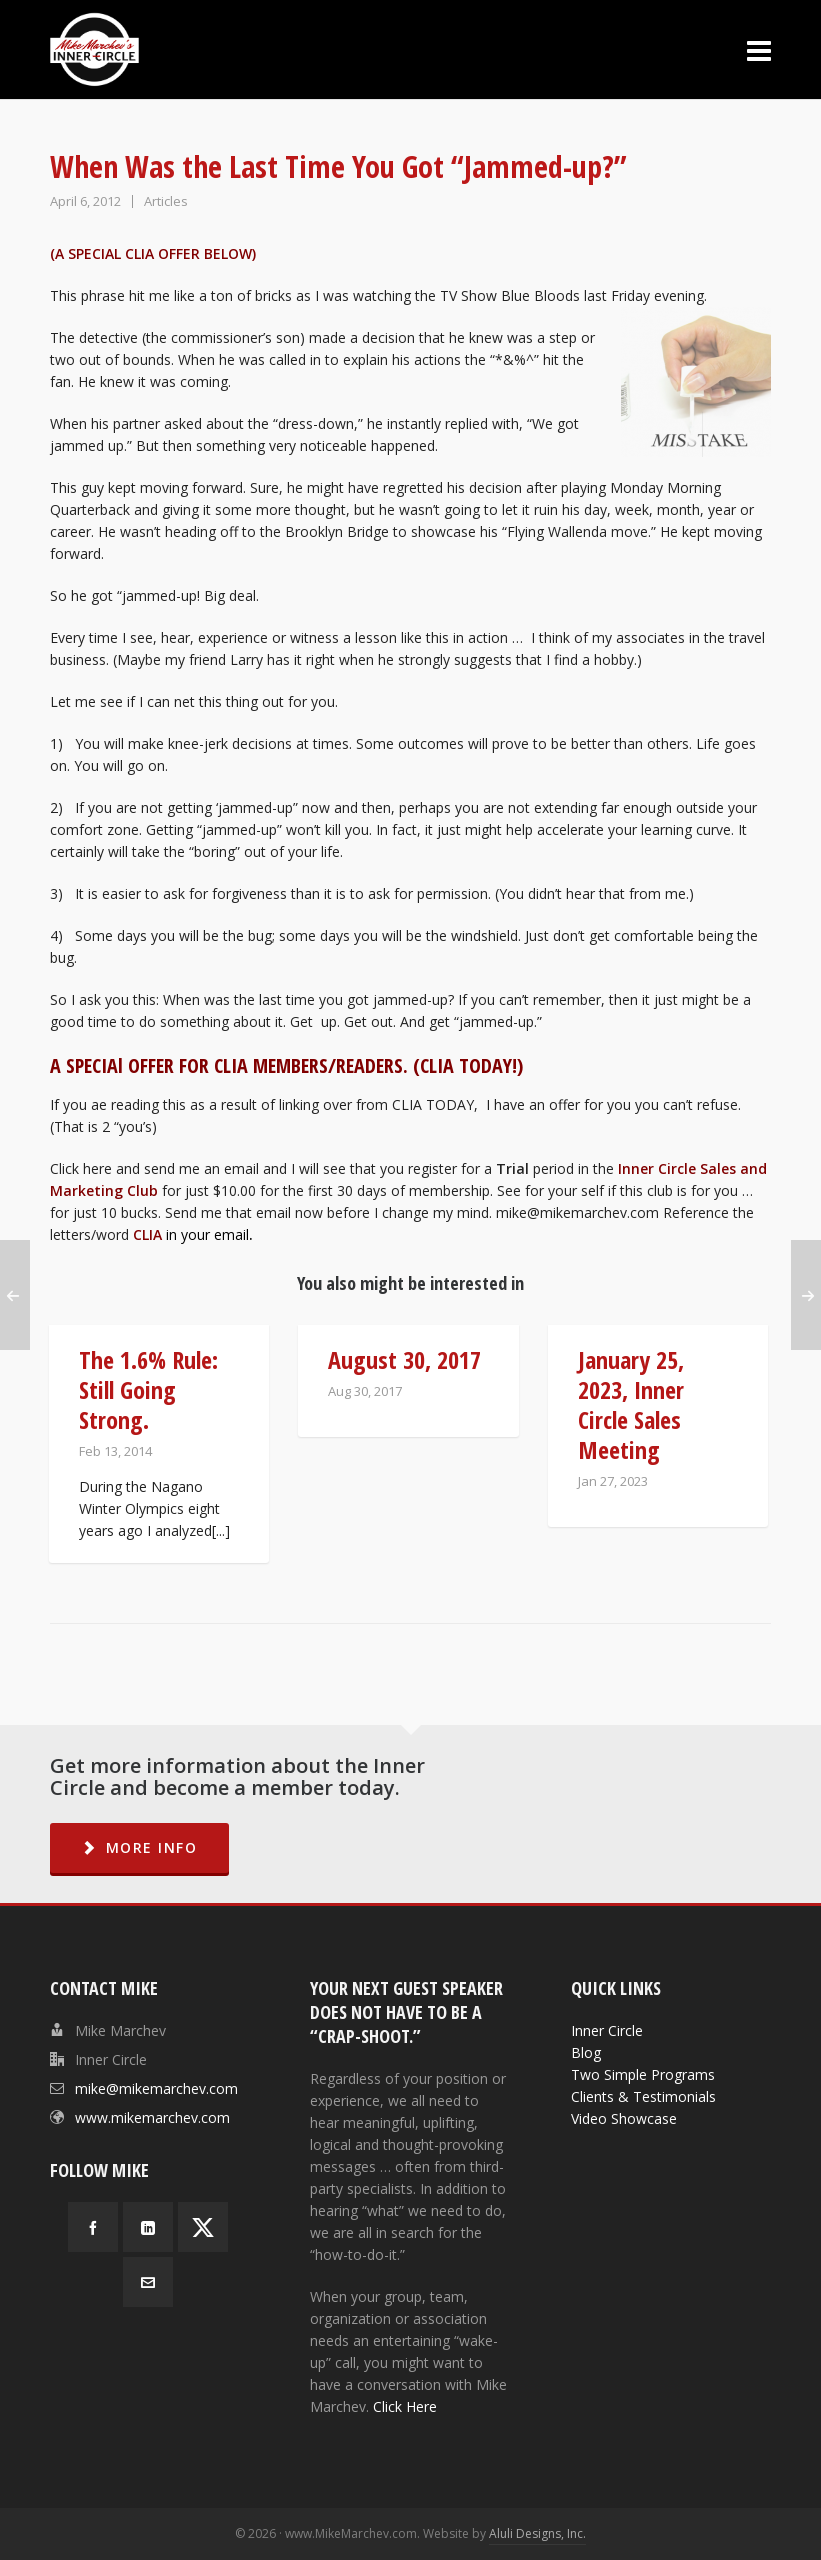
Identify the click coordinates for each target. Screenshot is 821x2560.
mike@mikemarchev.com (577, 1212)
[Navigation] (759, 50)
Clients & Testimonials (643, 2096)
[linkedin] (148, 2227)
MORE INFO (139, 1847)
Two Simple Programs (643, 2074)
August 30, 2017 (404, 1359)
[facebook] (93, 2227)
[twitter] (203, 2227)
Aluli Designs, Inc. (537, 2533)
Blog (586, 2052)
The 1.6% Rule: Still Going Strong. (148, 1389)
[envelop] (148, 2282)
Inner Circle (607, 2030)
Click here (83, 1168)
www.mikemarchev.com (152, 2117)
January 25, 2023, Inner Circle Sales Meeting (631, 1404)
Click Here (405, 2406)
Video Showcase (624, 2118)
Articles (166, 201)
